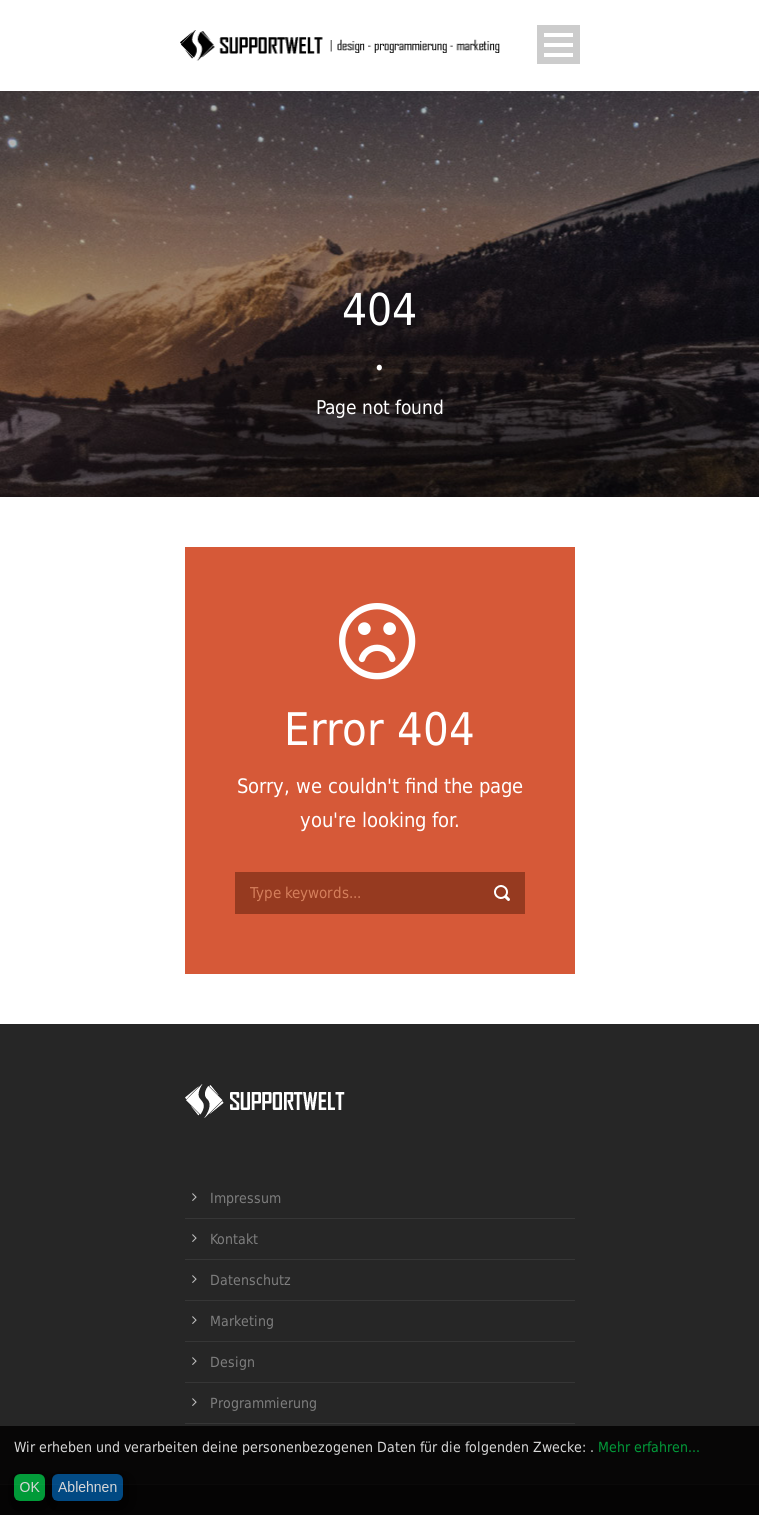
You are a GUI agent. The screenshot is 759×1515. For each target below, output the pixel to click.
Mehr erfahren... (649, 1447)
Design (232, 1362)
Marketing (242, 1321)
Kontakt (234, 1239)
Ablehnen (87, 1487)
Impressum (245, 1198)
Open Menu (558, 44)
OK (30, 1487)
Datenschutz (250, 1280)
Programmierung (263, 1403)
